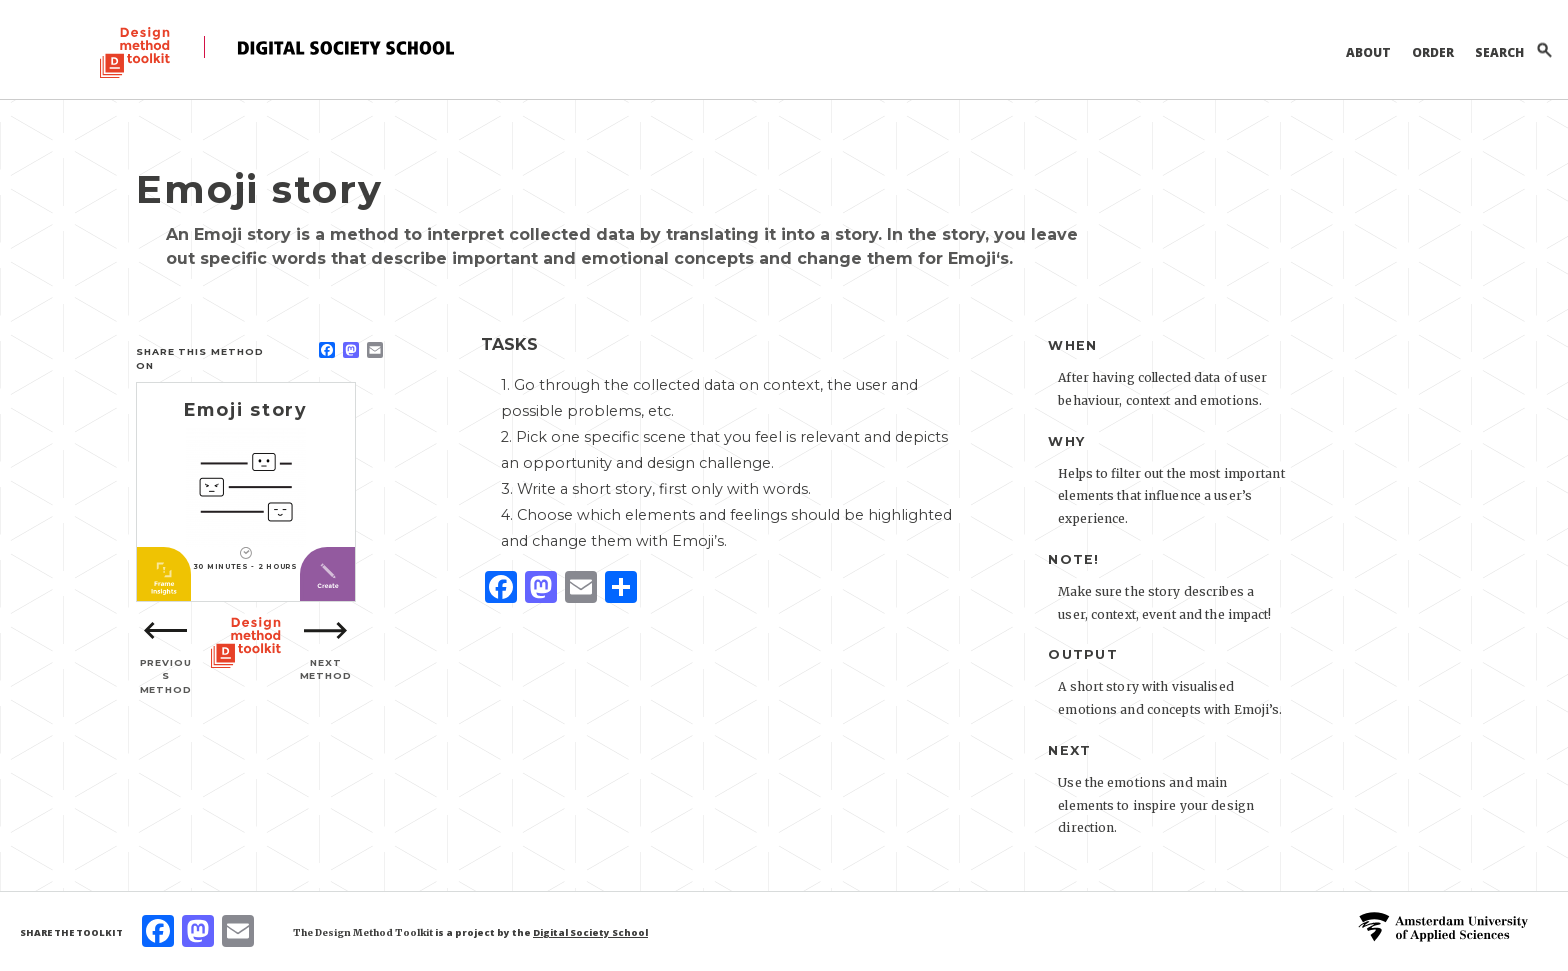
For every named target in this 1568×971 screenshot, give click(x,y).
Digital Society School (590, 932)
